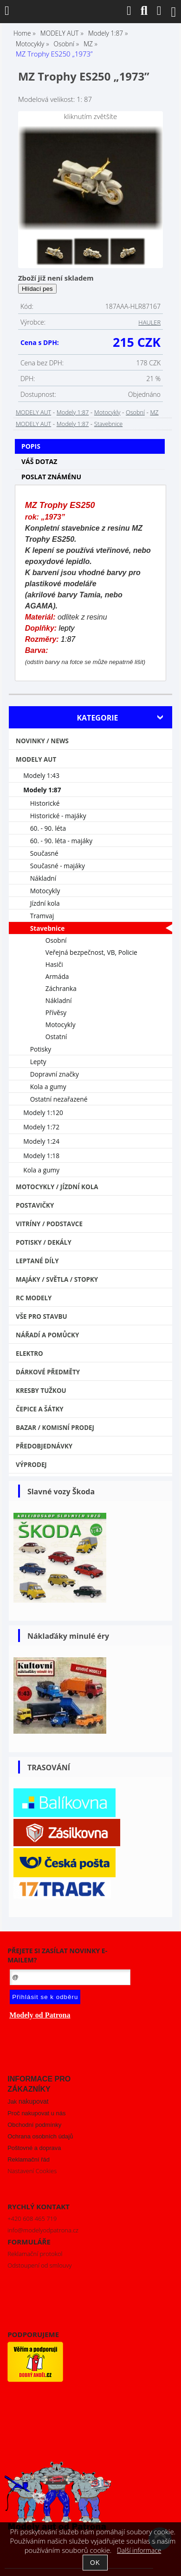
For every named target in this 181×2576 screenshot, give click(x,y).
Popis (30, 446)
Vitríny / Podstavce (49, 1224)
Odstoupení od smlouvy (39, 2265)
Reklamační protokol (34, 2254)
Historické (45, 803)
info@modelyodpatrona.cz (42, 2230)
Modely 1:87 (73, 412)
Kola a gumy (48, 1086)
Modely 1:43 (41, 775)
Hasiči (54, 964)
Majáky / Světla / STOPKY (57, 1279)
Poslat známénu (51, 476)
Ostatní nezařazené (59, 1099)
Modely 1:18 (41, 1155)
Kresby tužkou (41, 1390)
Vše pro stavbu (41, 1316)
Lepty (38, 1061)
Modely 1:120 (43, 1112)
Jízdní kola (45, 903)
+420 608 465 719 (32, 2218)
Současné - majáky (57, 865)
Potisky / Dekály (43, 1242)
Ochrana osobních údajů (40, 2136)
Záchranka (61, 988)
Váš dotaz (39, 461)
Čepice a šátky (40, 1409)
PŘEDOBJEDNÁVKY (44, 1446)
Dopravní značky (54, 1074)
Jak (27, 2101)
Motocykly (107, 412)
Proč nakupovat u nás (36, 2113)
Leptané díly (37, 1261)
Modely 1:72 (41, 1126)
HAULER (149, 322)
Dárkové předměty (48, 1372)
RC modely (34, 1298)
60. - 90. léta (48, 828)
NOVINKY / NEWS (42, 741)
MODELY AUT (33, 412)
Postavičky (35, 1205)
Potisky (40, 1049)
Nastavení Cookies (32, 2171)
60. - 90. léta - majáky (61, 840)
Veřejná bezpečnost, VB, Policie (91, 952)
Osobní (135, 412)
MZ (154, 412)
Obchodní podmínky (34, 2124)
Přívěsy (55, 1012)
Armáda (57, 976)
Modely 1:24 (41, 1141)
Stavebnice (108, 424)
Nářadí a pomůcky (47, 1335)
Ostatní (56, 1036)
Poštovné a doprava (34, 2147)
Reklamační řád (28, 2159)
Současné (44, 853)
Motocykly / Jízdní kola (57, 1187)
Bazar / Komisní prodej (55, 1427)
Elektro (29, 1353)
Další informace (139, 2550)
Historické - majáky (58, 815)
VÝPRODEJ (31, 1464)
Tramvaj (42, 915)
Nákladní (43, 878)
